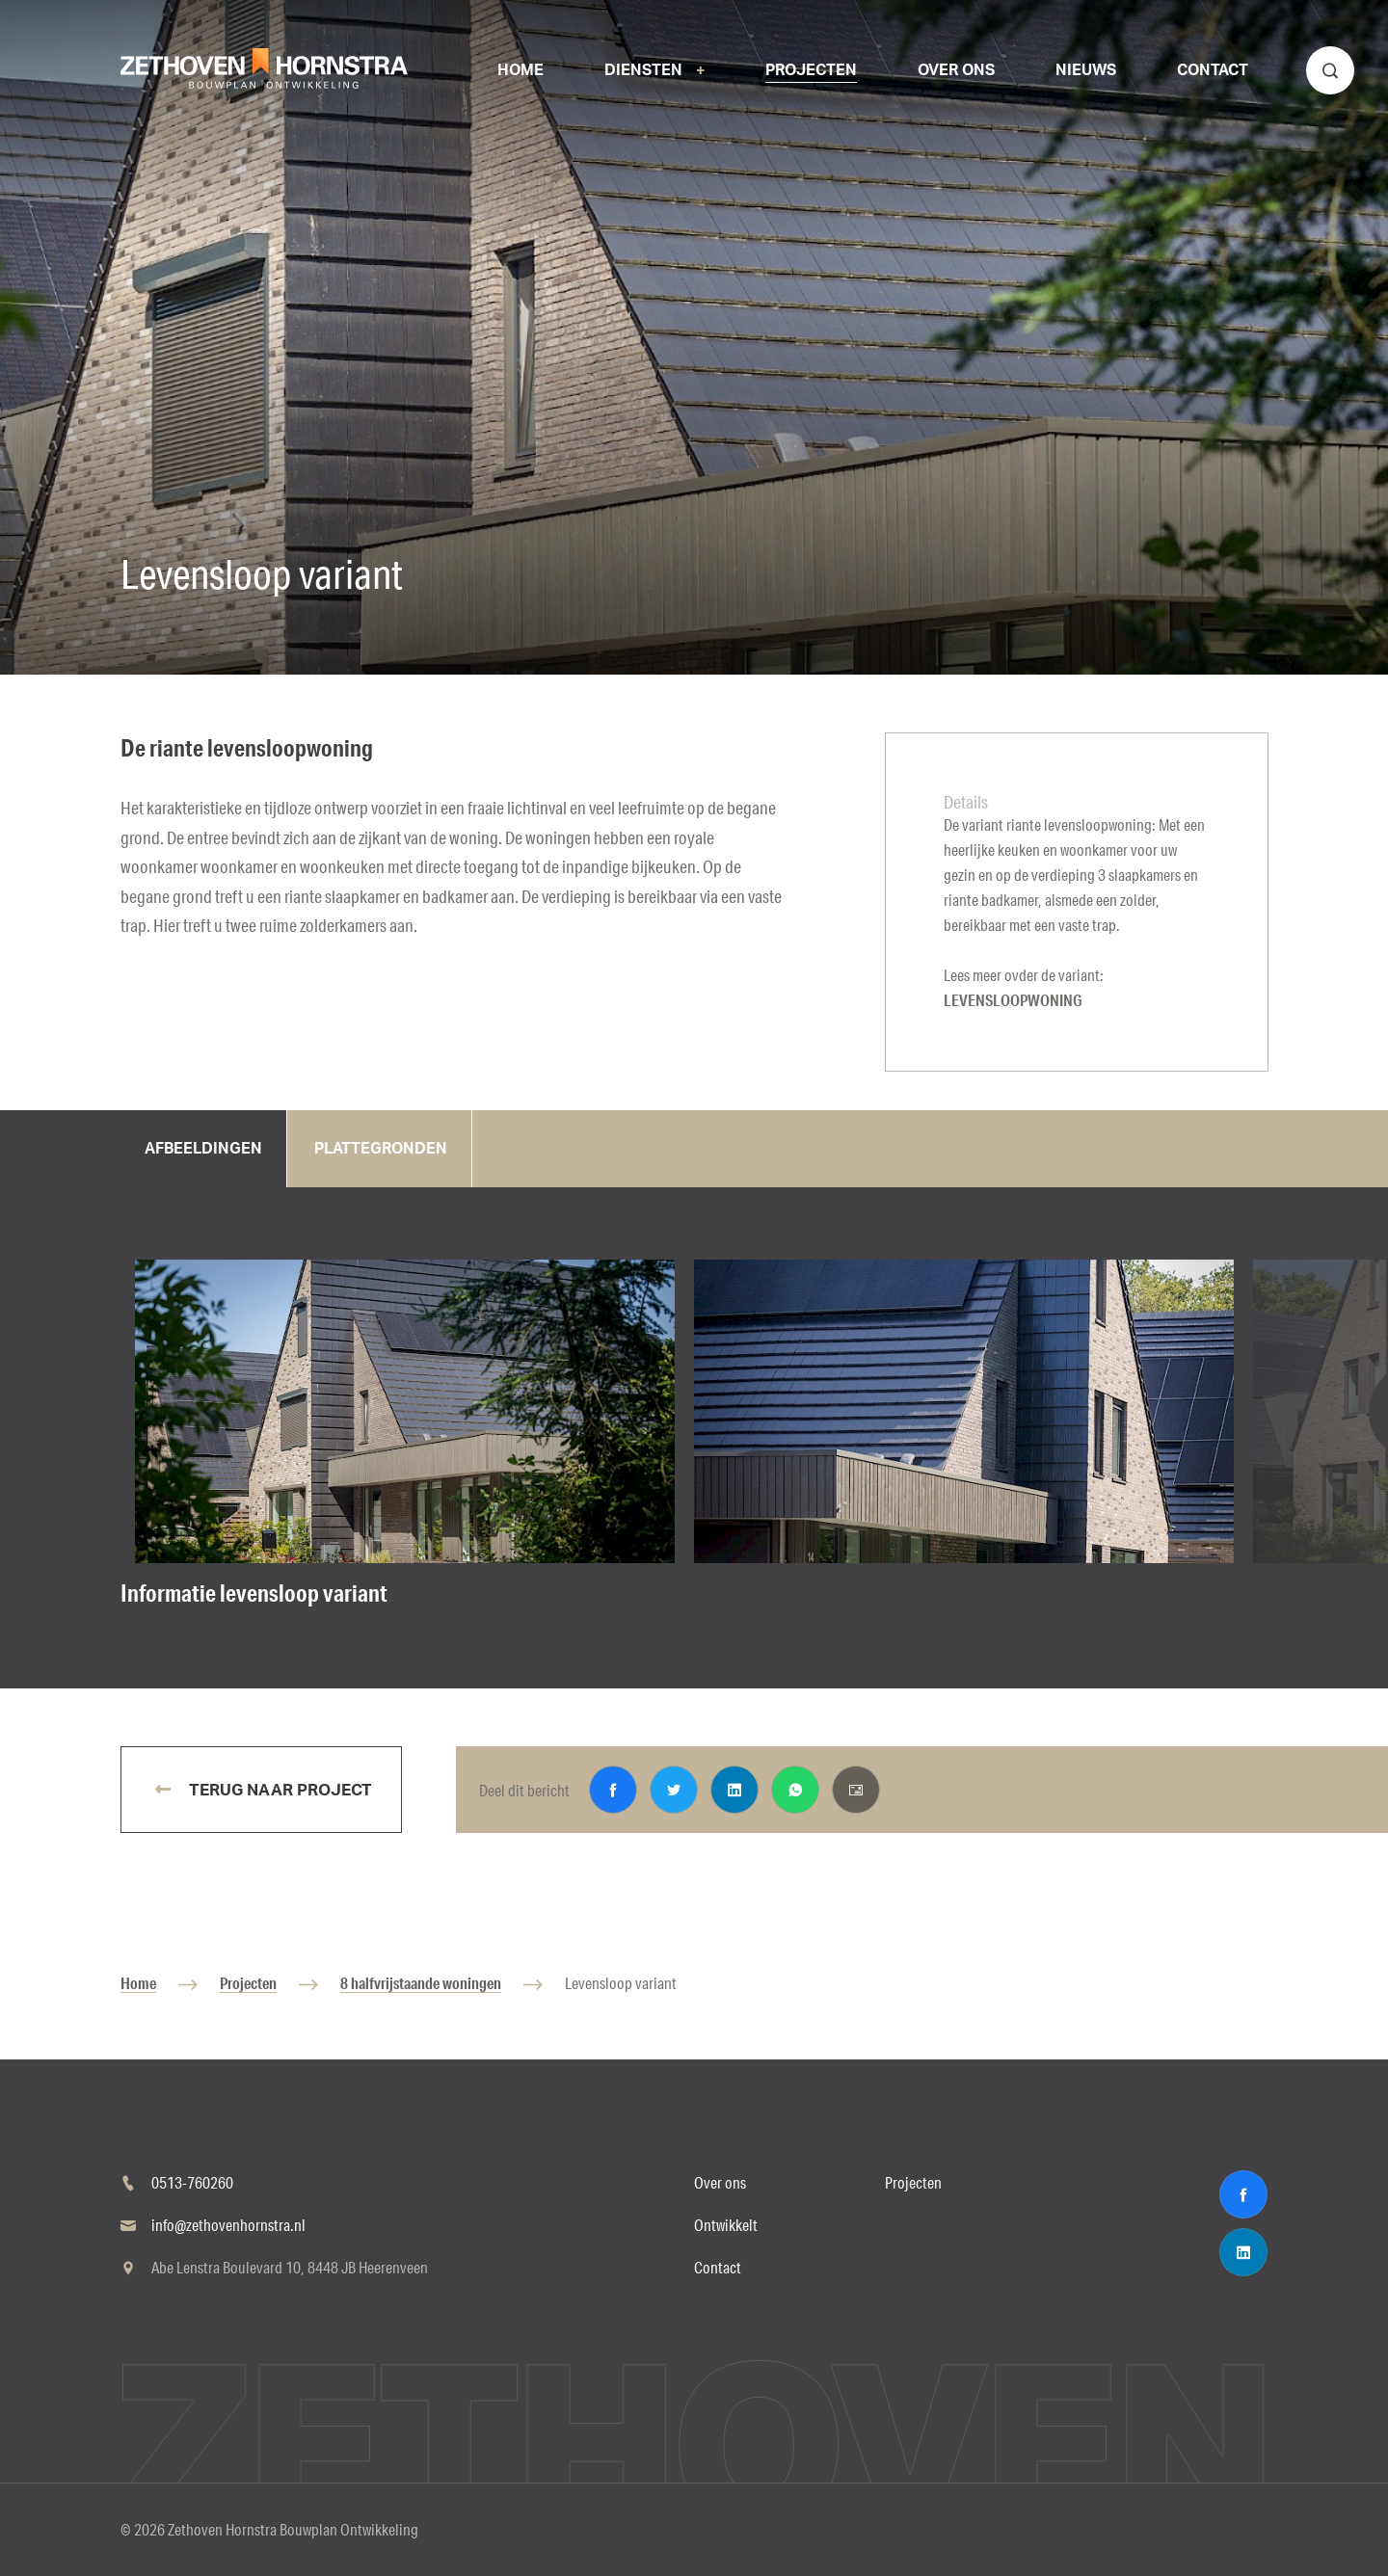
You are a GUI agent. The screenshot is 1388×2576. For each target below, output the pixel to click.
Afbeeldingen (203, 1148)
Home (138, 1983)
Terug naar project (278, 1790)
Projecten (248, 1983)
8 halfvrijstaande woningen (420, 1983)
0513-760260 (192, 2182)
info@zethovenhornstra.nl (228, 2225)
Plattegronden (380, 1148)
